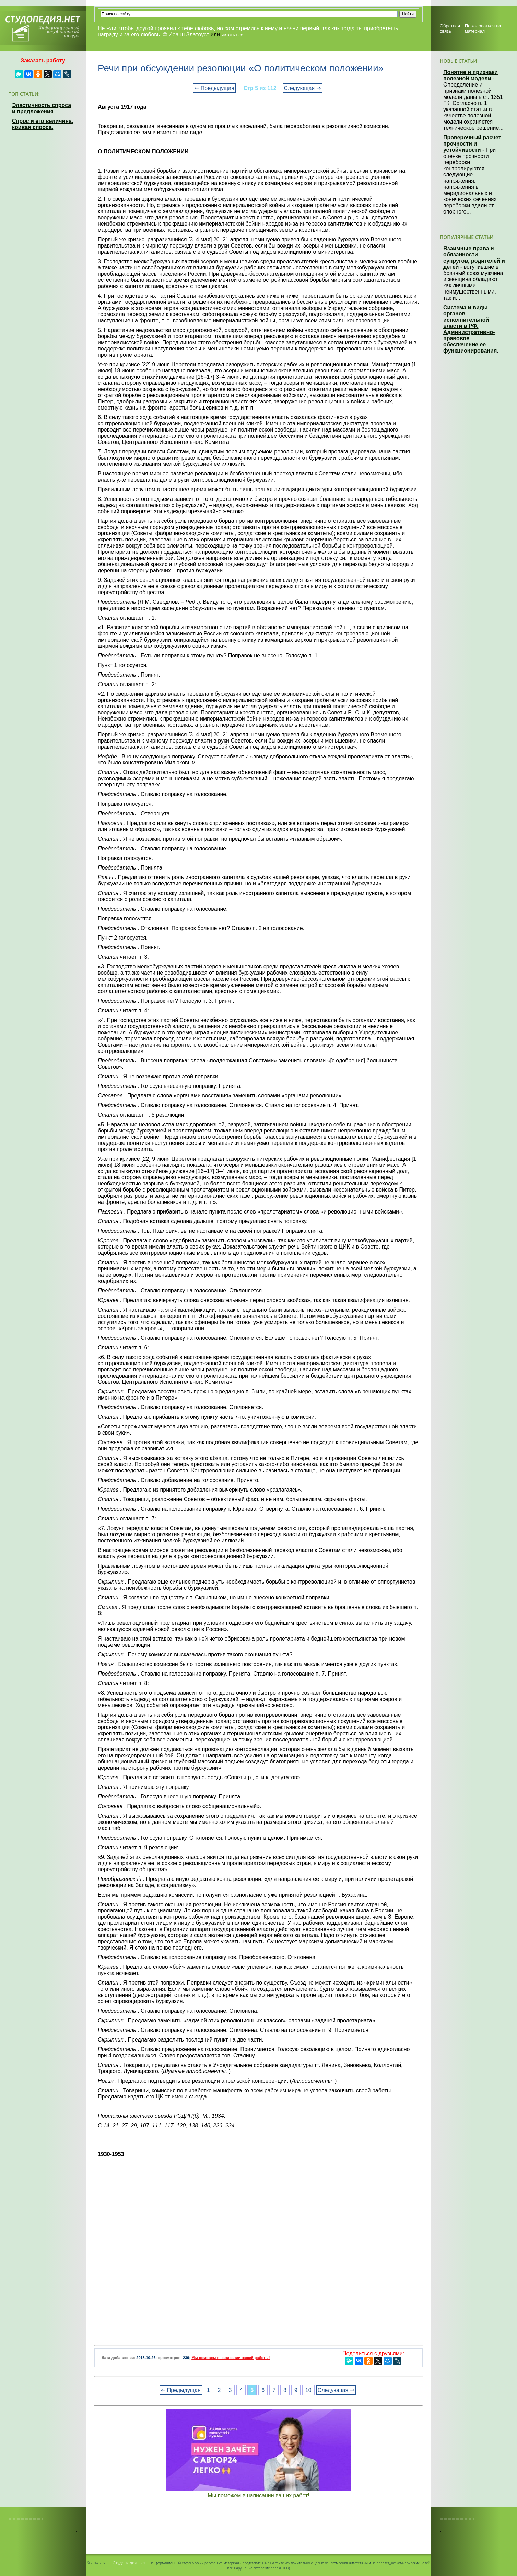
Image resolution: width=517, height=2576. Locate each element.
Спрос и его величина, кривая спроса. (42, 124)
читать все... (234, 34)
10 (308, 2390)
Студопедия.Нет (129, 2563)
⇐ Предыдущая (214, 88)
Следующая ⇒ (302, 88)
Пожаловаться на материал (483, 28)
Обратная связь (450, 28)
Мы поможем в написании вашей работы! (230, 2358)
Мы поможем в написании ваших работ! (258, 2495)
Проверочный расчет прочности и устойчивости (472, 144)
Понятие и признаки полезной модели (470, 75)
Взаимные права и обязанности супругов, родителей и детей (474, 257)
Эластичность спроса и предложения (41, 108)
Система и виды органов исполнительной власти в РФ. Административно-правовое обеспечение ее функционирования (470, 329)
